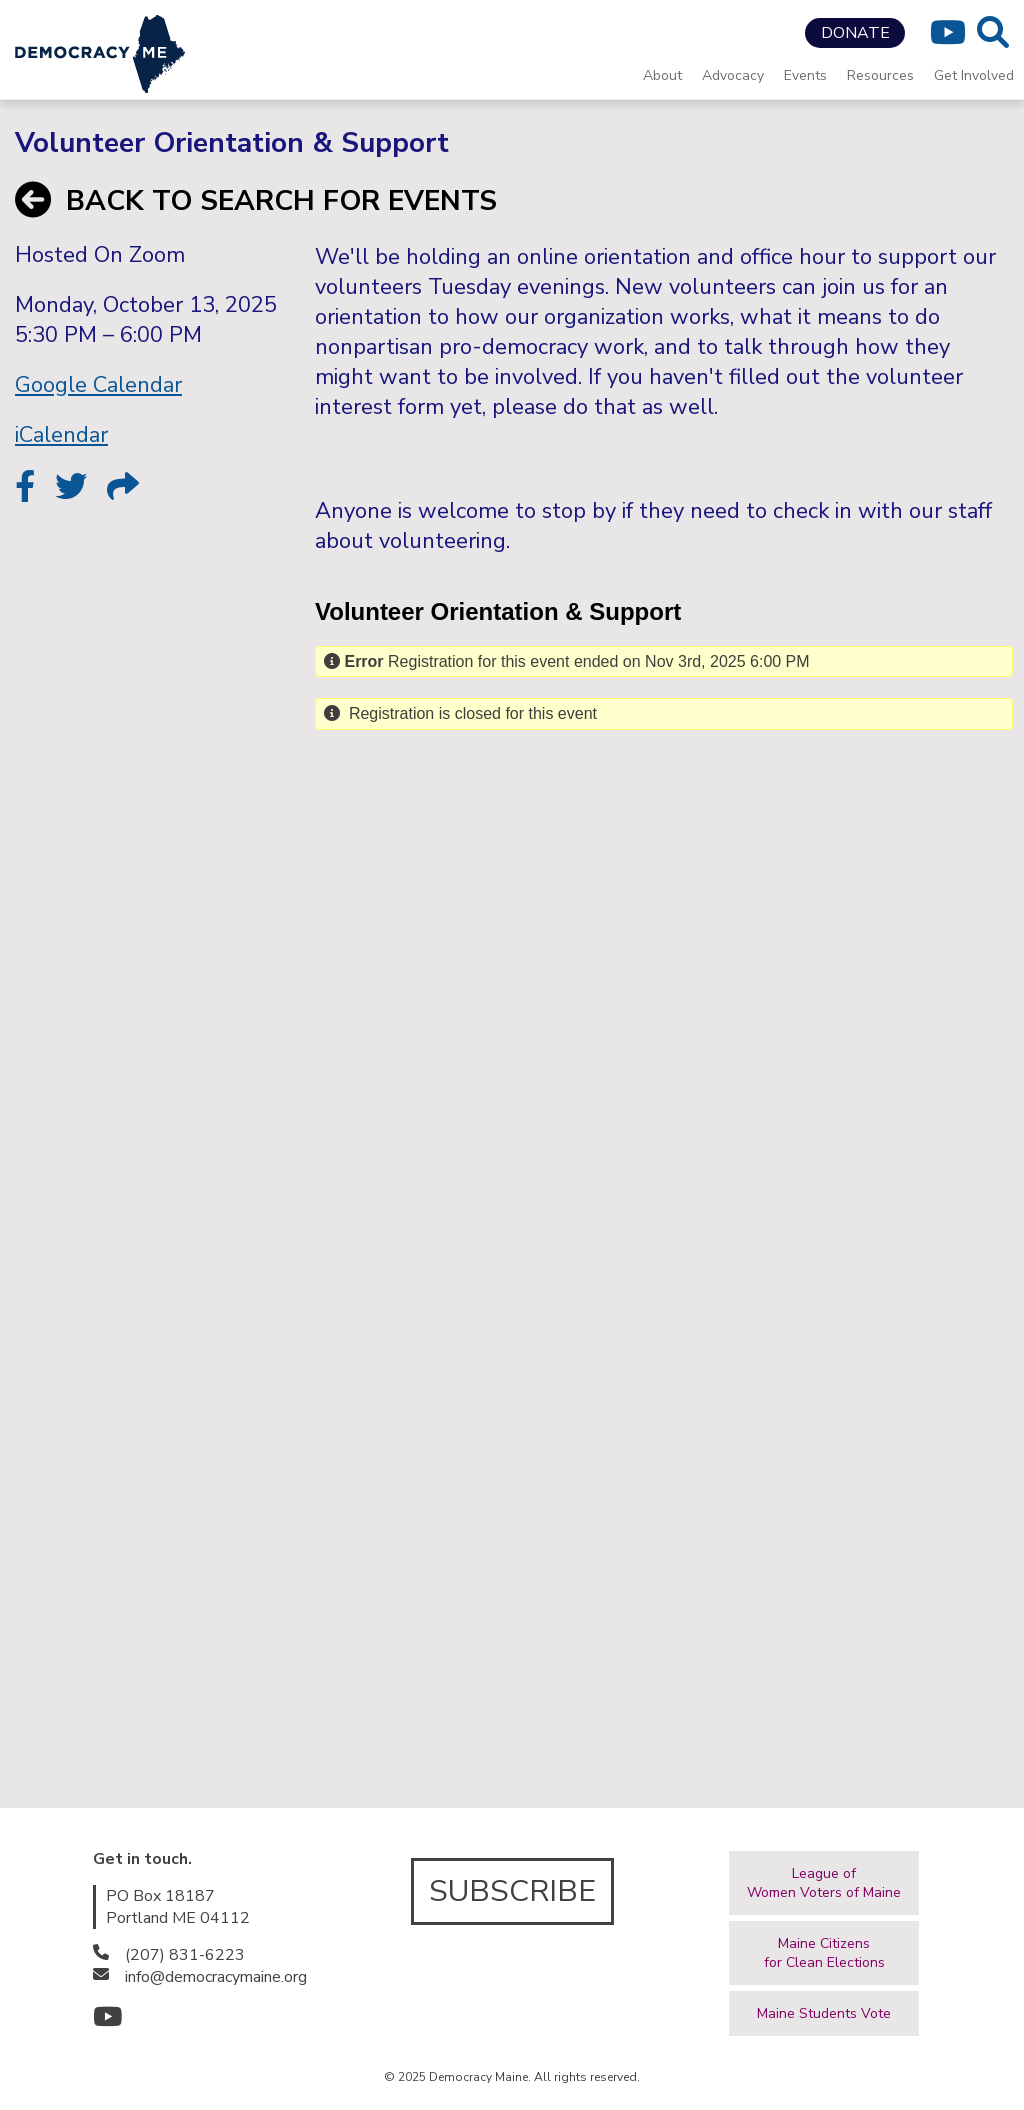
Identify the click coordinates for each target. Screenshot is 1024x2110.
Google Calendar (98, 385)
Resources (880, 75)
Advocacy (733, 75)
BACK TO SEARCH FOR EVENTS (256, 201)
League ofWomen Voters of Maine (824, 1883)
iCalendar (61, 435)
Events (805, 75)
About (662, 75)
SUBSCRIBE (512, 1891)
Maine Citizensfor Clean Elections (824, 1953)
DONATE (855, 33)
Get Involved (974, 75)
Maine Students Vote (824, 2013)
